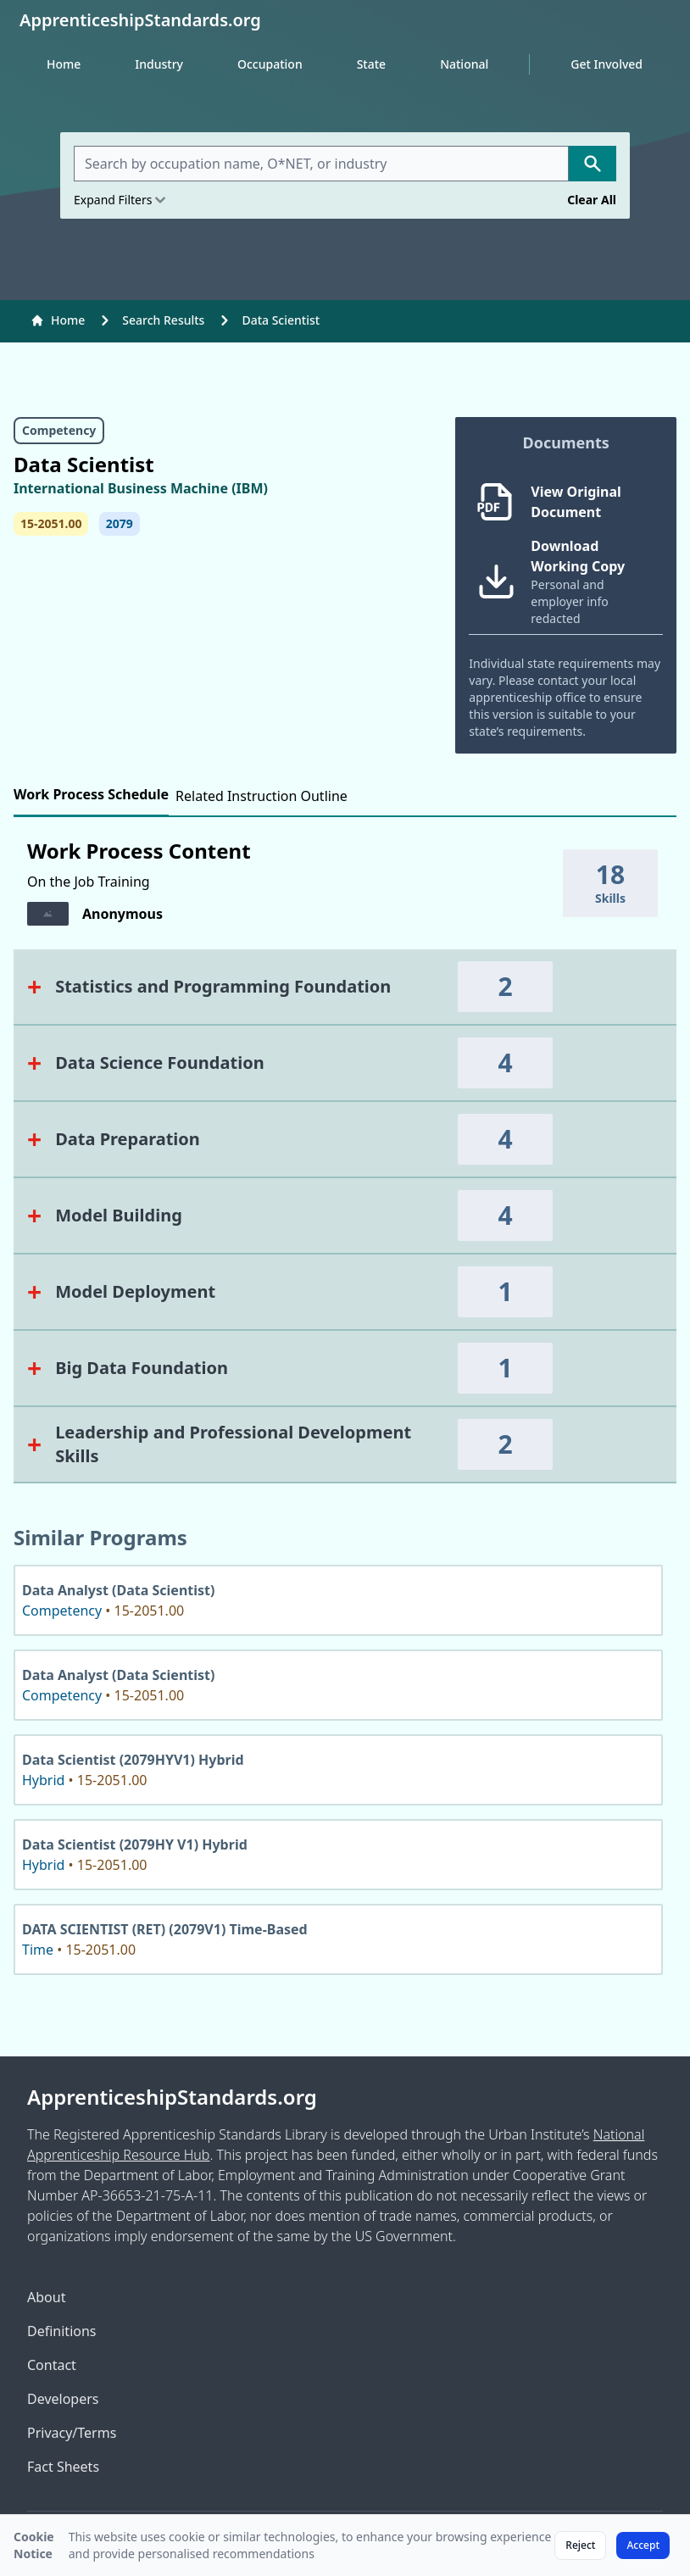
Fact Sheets (63, 2466)
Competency (59, 430)
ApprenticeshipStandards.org (172, 2097)
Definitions (62, 2331)
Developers (62, 2399)
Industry (159, 64)
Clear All (591, 200)
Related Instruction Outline (261, 796)
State (371, 64)
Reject (580, 2545)
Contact (51, 2365)
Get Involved (606, 64)
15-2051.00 (50, 523)
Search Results (163, 320)
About (46, 2297)
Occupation (270, 64)
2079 (119, 523)
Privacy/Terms (71, 2432)
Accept (642, 2545)
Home (64, 64)
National (464, 64)
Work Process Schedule (91, 794)
